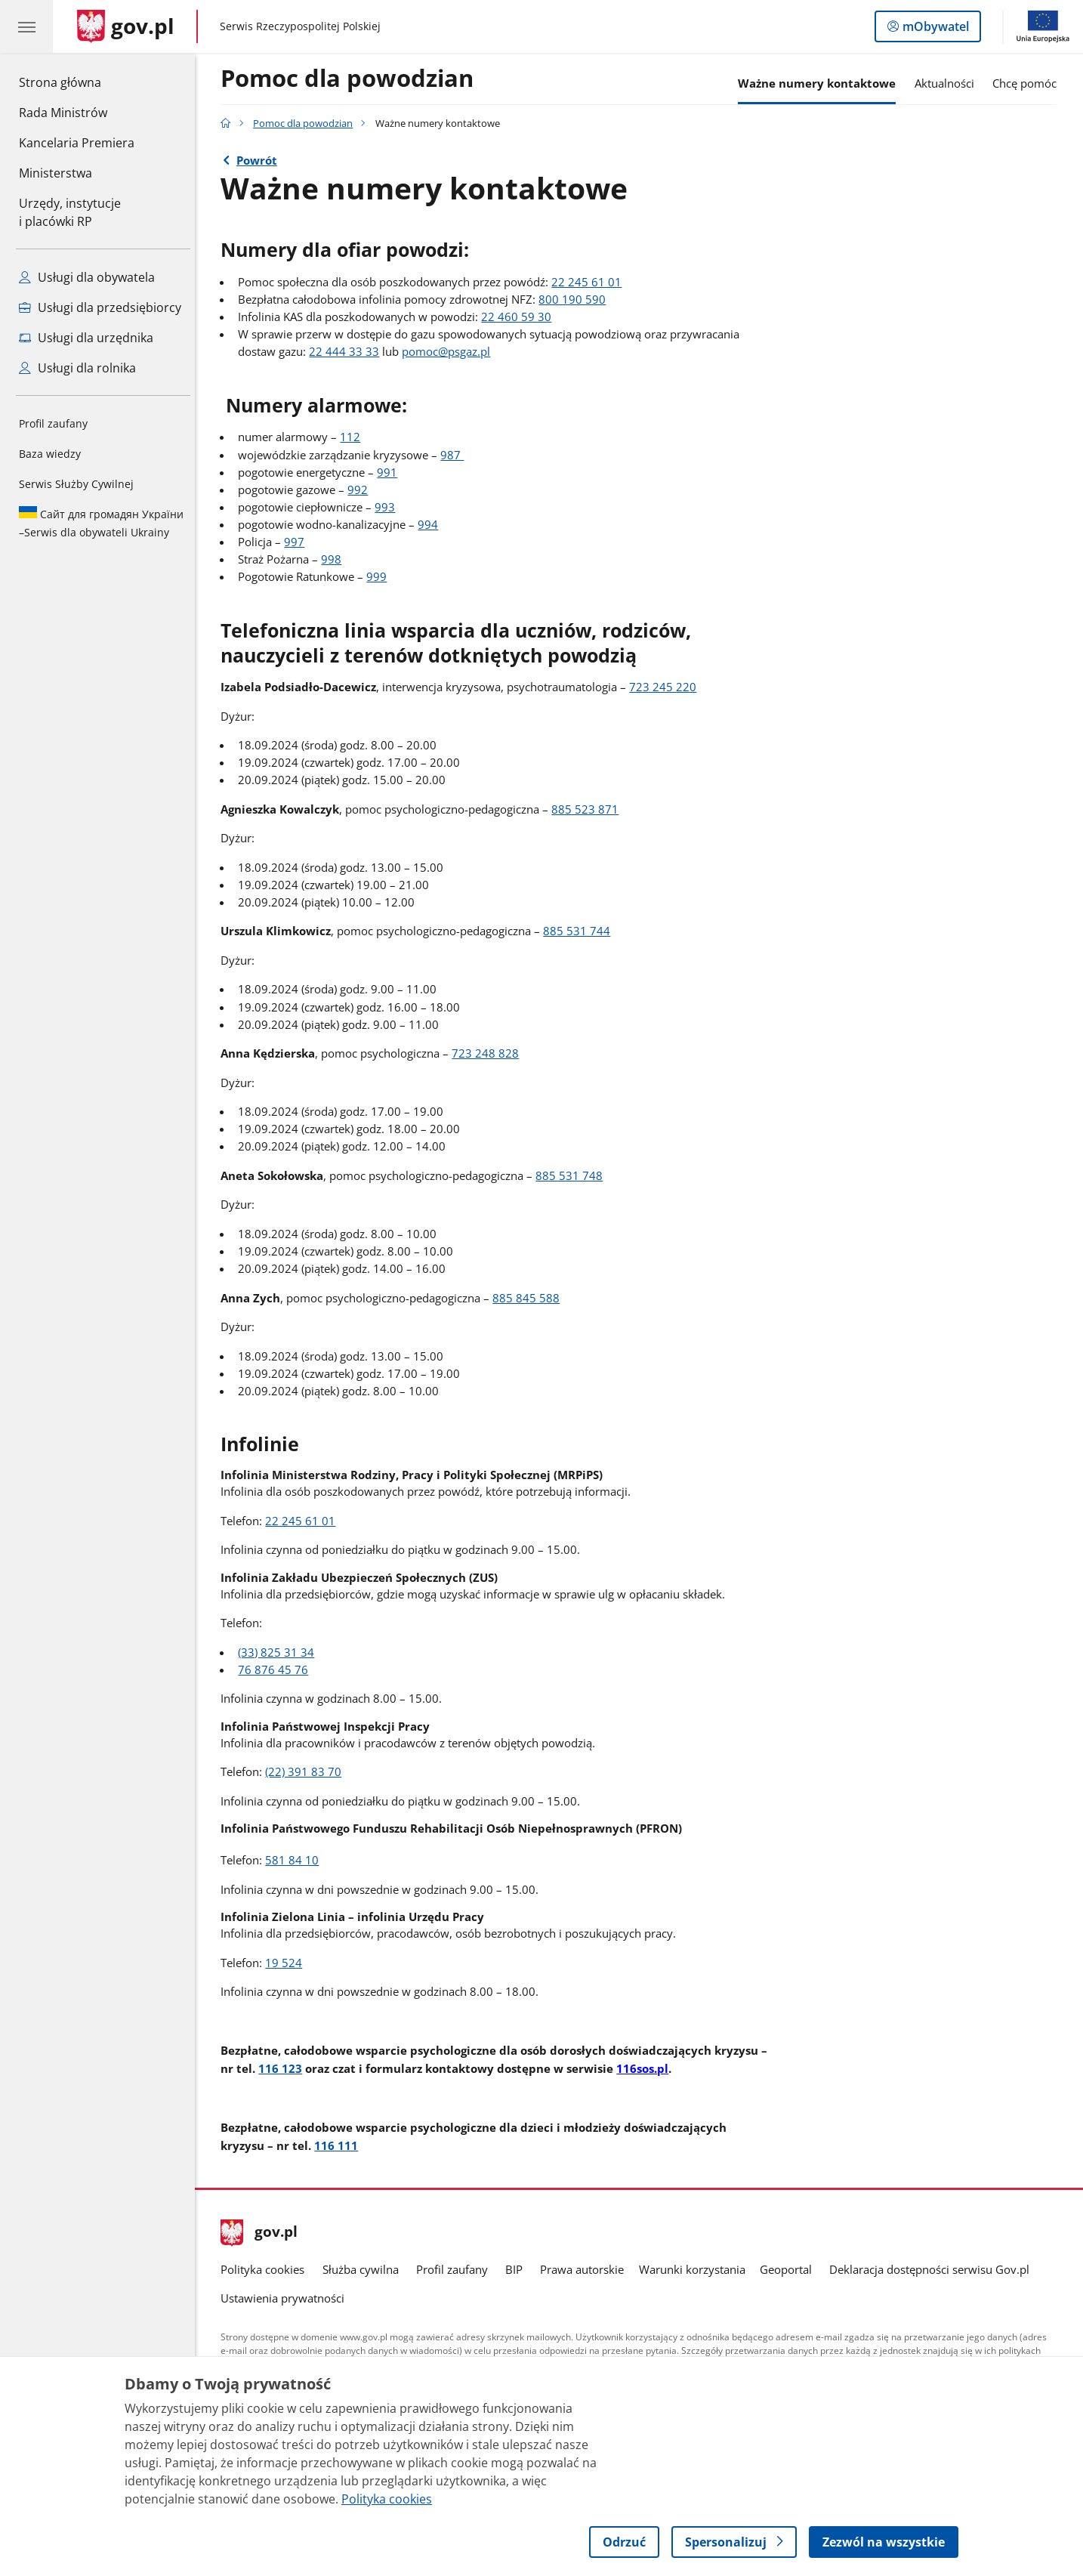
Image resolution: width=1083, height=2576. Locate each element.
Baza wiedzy (50, 453)
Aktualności (948, 83)
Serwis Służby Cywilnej (76, 484)
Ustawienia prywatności (286, 2298)
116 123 (284, 2068)
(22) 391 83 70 (307, 1772)
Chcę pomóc (1029, 83)
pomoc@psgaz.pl (450, 352)
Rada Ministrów (63, 112)
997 (298, 542)
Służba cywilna (364, 2270)
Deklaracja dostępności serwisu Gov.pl (933, 2270)
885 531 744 (580, 931)
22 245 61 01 (591, 282)
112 (354, 437)
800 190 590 (576, 299)
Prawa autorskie (586, 2270)
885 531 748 (572, 1176)
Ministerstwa (55, 173)
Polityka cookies (266, 2270)
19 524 (287, 1963)
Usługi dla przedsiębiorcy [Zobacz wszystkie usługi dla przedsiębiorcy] (100, 307)
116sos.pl (646, 2068)
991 (391, 472)
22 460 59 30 (521, 317)
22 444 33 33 (348, 352)
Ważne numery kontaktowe (820, 83)
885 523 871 (588, 809)
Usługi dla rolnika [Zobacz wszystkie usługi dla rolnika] (77, 368)
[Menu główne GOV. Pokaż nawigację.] (26, 26)
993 (389, 507)
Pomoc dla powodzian (350, 79)
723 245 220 (666, 687)
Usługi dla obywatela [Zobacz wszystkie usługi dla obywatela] (87, 277)
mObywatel (934, 29)
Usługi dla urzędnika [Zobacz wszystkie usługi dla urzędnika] (86, 337)
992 (362, 490)
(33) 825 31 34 (280, 1652)
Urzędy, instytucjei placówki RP (70, 212)
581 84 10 (295, 1860)
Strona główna (76, 82)
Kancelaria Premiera (76, 142)
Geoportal (790, 2270)
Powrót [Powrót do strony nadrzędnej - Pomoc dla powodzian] (260, 160)
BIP (517, 2270)
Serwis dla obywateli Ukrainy (101, 522)
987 (456, 455)
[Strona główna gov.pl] (125, 26)
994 (432, 525)
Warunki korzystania (696, 2270)
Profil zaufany (53, 423)
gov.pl (262, 2233)
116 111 (340, 2145)
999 (381, 577)
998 (336, 559)
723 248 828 (489, 1053)
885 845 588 (529, 1298)
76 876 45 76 (277, 1670)
